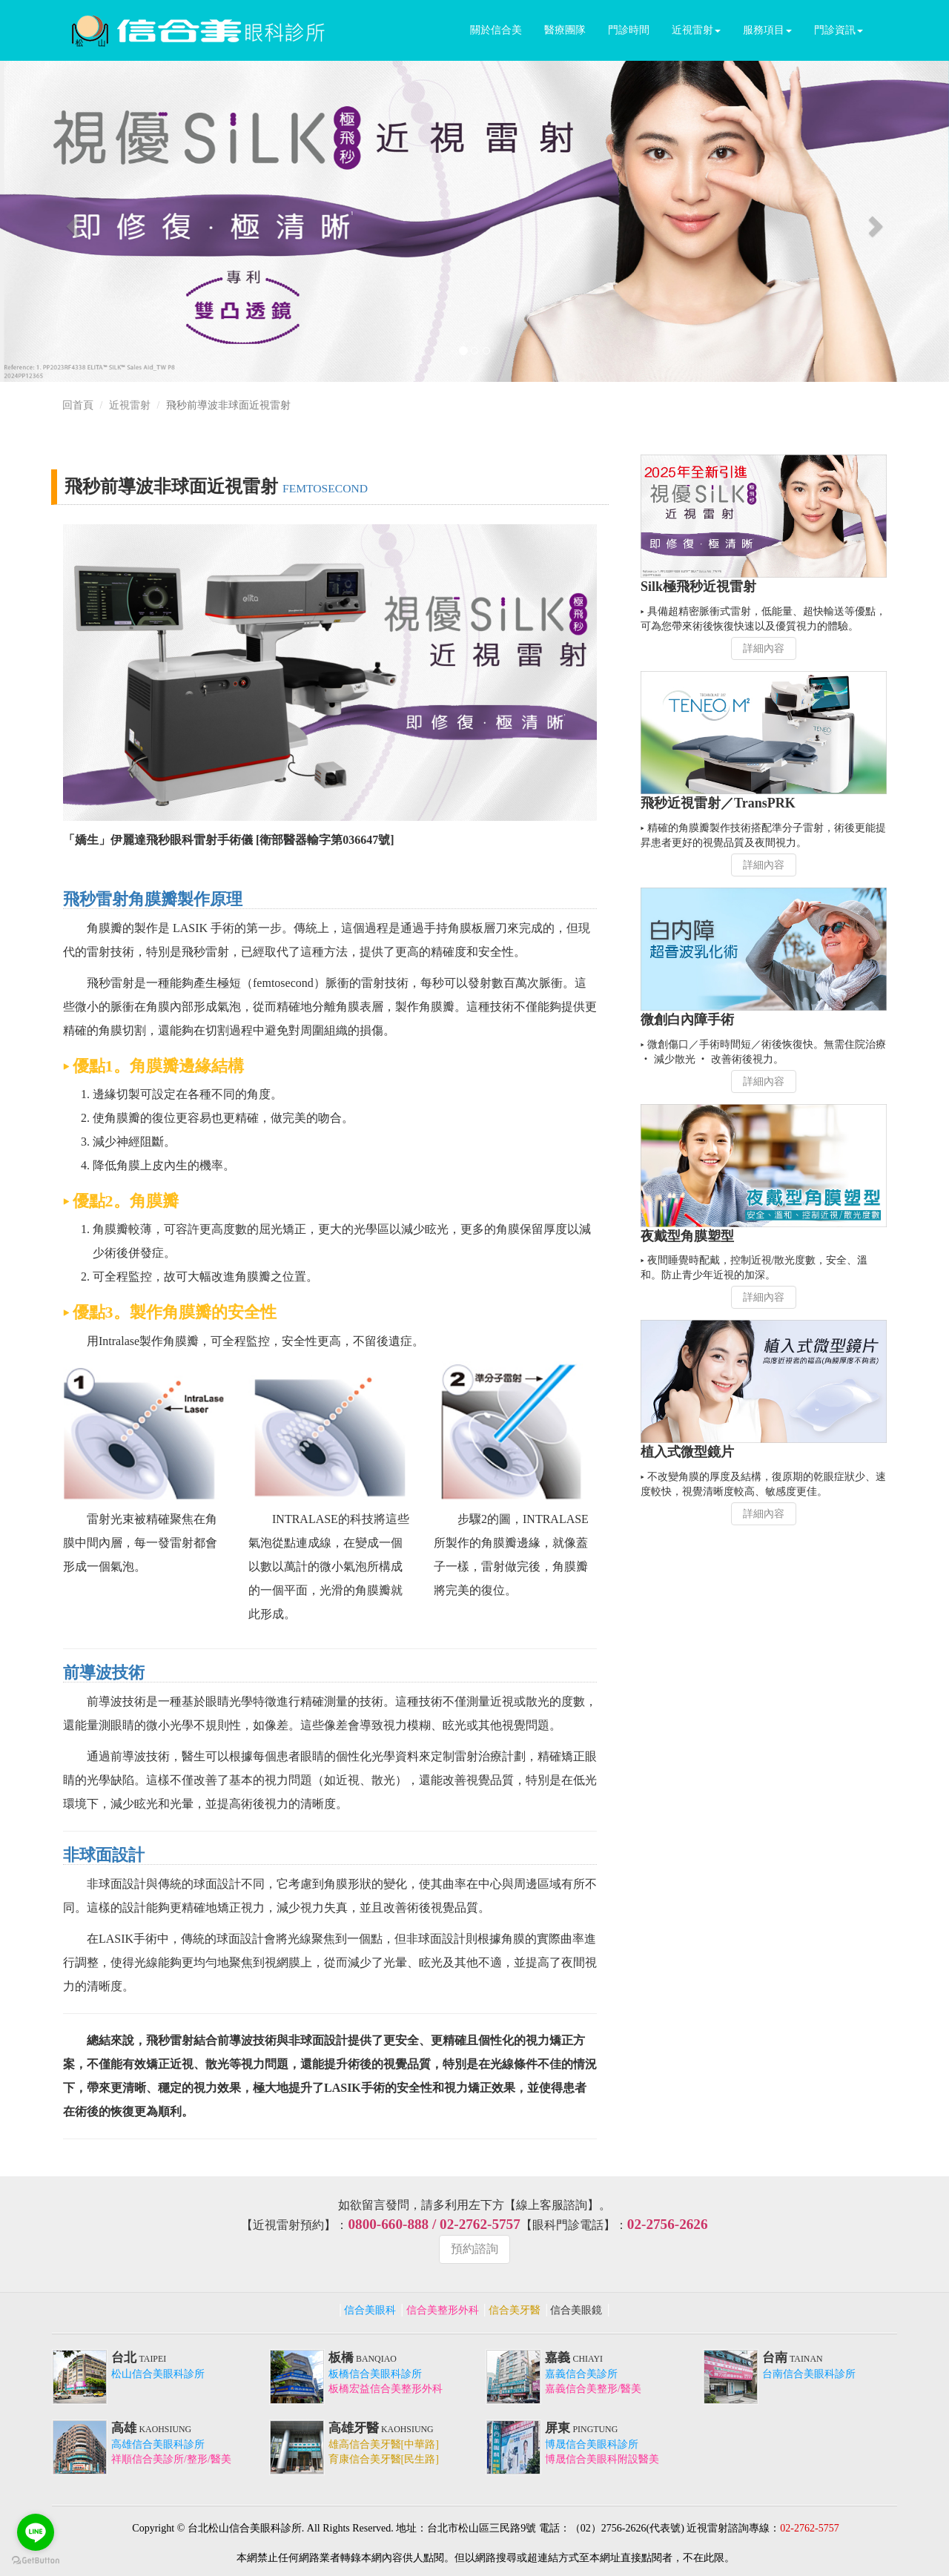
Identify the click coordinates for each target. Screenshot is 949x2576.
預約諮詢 (474, 2248)
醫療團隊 (565, 30)
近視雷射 (696, 30)
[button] (71, 221)
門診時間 (628, 30)
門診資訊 (838, 30)
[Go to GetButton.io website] (35, 2561)
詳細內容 (763, 648)
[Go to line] (35, 2532)
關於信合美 (496, 30)
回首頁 (77, 405)
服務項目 (767, 30)
